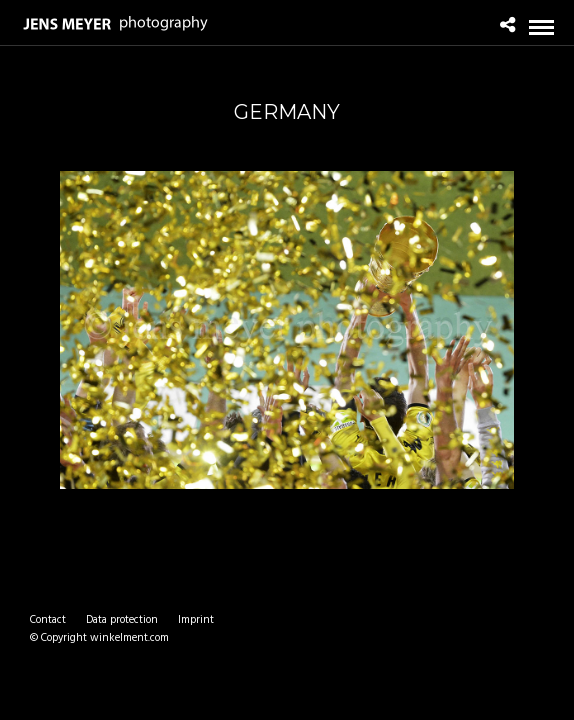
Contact (48, 620)
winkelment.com (129, 638)
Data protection (122, 620)
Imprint (196, 620)
